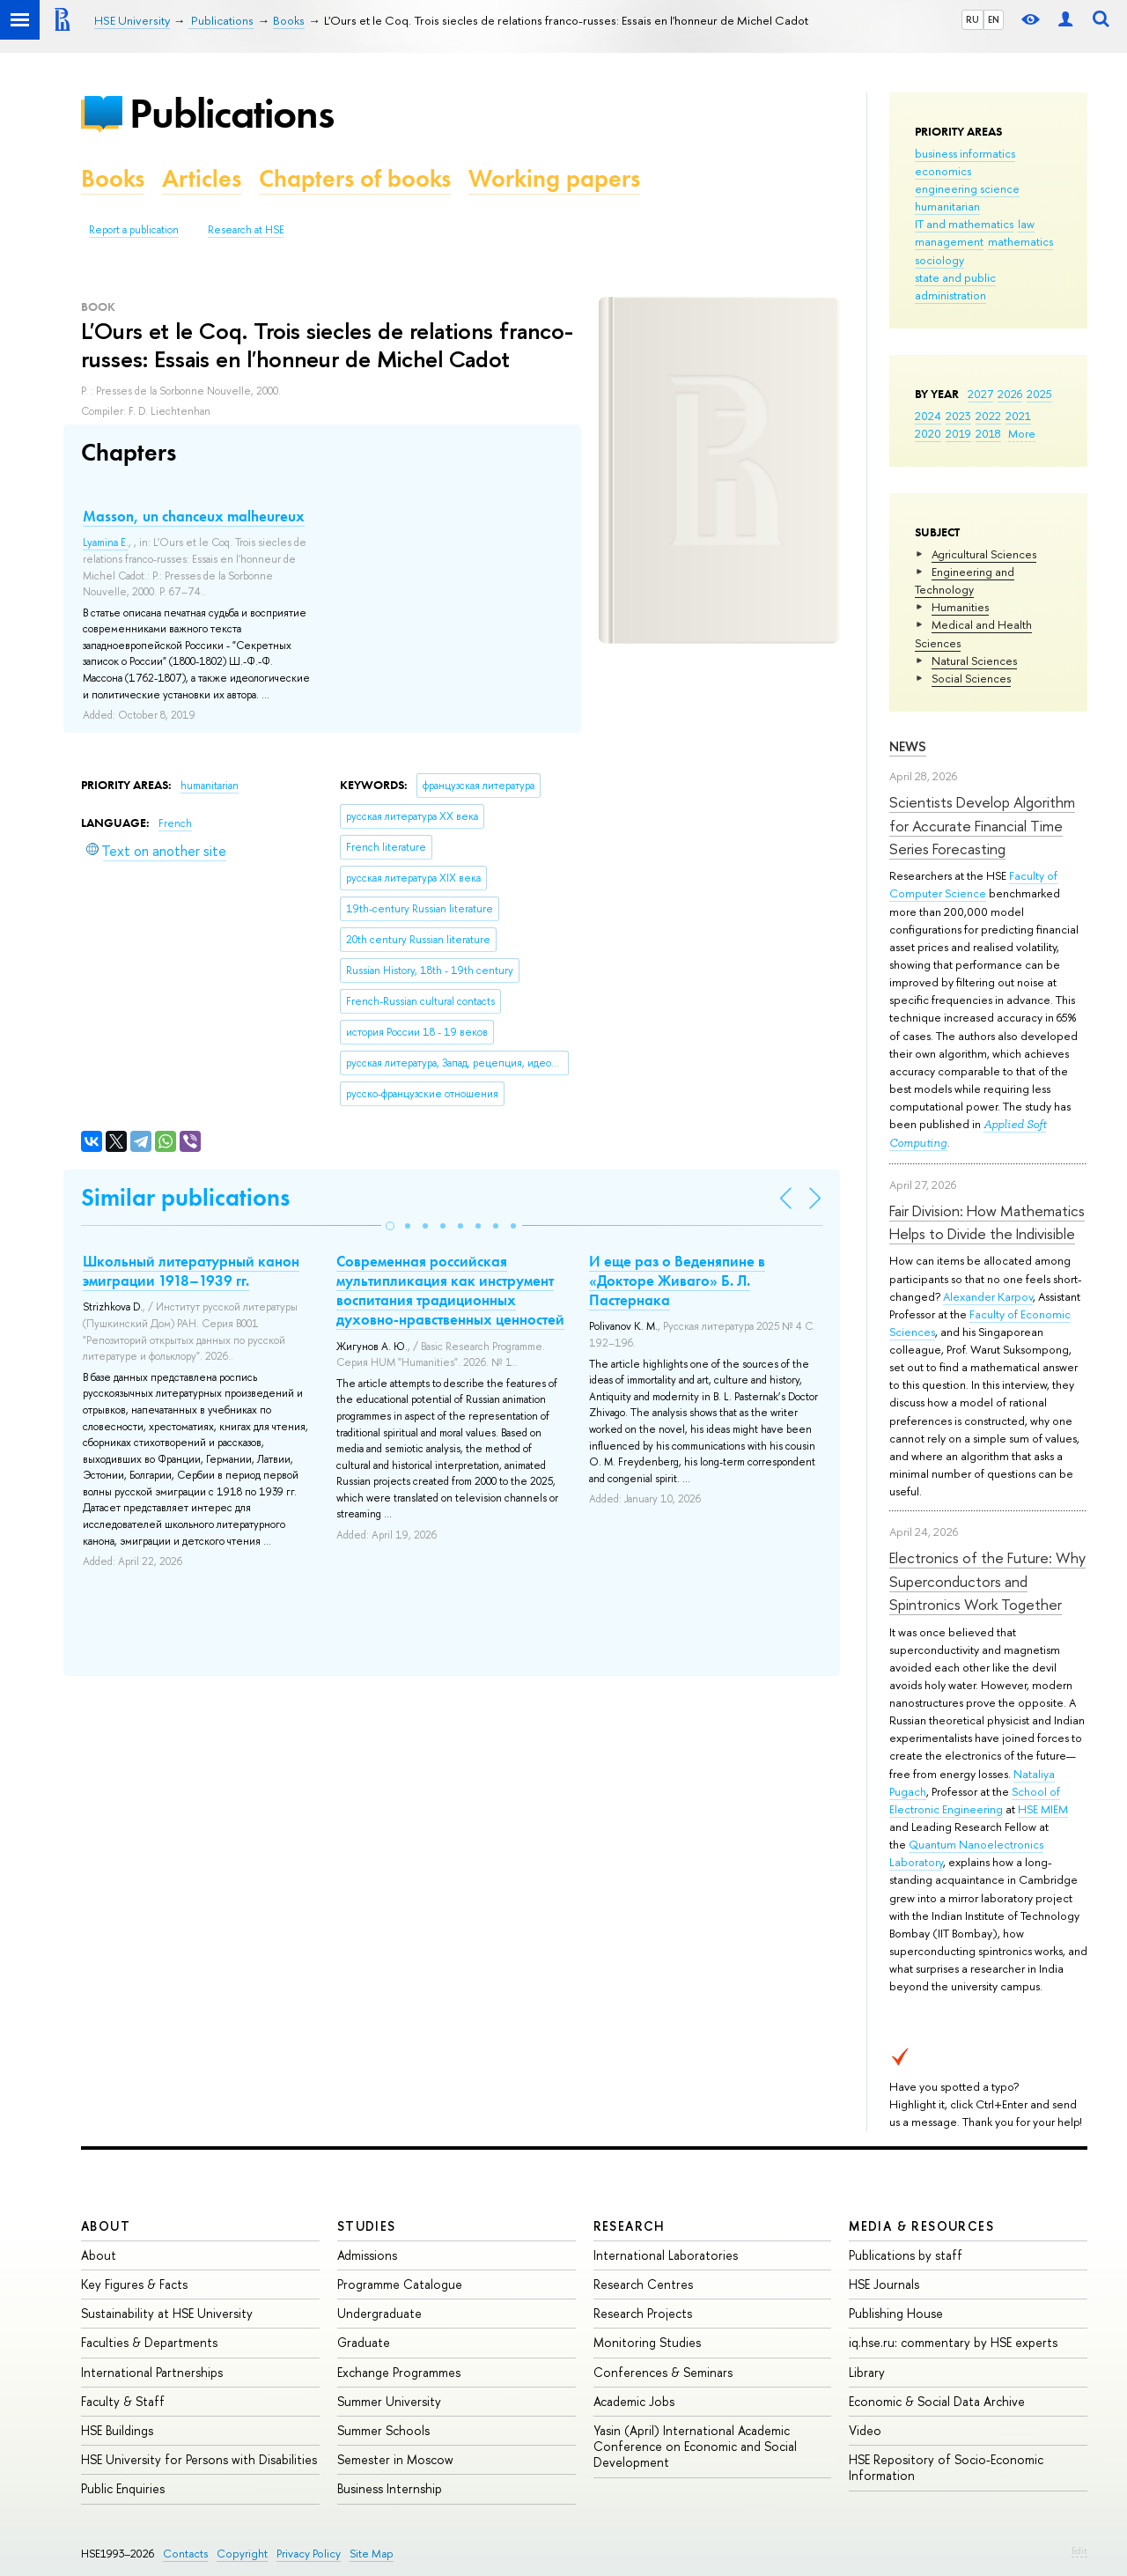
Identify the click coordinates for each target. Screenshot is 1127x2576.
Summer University (389, 2401)
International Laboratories (665, 2255)
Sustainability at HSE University (167, 2313)
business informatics (965, 153)
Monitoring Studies (647, 2342)
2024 (928, 416)
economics (943, 171)
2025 (1039, 394)
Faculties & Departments (149, 2342)
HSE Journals (884, 2284)
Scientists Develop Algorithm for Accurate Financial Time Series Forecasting (982, 825)
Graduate (363, 2342)
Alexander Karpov (988, 1296)
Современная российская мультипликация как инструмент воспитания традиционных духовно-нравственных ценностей (450, 1290)
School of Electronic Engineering (974, 1800)
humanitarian (947, 206)
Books (112, 178)
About (105, 2226)
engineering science (967, 188)
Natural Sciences (974, 660)
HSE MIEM (1043, 1809)
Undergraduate (379, 2313)
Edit (1079, 2550)
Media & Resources (921, 2226)
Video (865, 2430)
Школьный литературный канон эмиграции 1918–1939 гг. (191, 1270)
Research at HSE (246, 230)
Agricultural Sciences (984, 554)
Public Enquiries (123, 2488)
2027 (980, 394)
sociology (939, 260)
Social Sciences (971, 678)
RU (972, 19)
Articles (201, 178)
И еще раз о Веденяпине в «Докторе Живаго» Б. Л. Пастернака (677, 1280)
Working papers (554, 178)
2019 (958, 433)
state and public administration (955, 286)
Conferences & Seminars (663, 2372)
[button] (390, 1226)
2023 (958, 416)
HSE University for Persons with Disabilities (199, 2459)
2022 (988, 416)
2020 (928, 433)
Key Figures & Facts (134, 2284)
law (1026, 224)
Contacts (185, 2553)
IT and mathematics (964, 224)
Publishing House (896, 2313)
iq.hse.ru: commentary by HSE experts (953, 2342)
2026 (1010, 394)
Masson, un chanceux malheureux (194, 516)
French (175, 823)
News (907, 746)
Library (867, 2372)
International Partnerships (152, 2372)
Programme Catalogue (399, 2284)
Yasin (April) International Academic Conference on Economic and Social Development (695, 2446)
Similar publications (185, 1197)
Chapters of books (355, 178)
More (1021, 433)
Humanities (960, 607)
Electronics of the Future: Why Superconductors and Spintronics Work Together (987, 1580)
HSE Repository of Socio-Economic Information (946, 2467)
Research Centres (643, 2284)
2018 (988, 433)
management (949, 241)
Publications (231, 113)
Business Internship (389, 2488)
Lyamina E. (106, 542)
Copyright (242, 2553)
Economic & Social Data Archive (937, 2401)
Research (629, 2226)
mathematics (1020, 241)
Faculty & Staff (123, 2401)
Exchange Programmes (398, 2372)
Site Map (372, 2553)
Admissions (367, 2255)
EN (993, 19)
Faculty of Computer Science (973, 884)
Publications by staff (905, 2255)
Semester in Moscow (395, 2459)
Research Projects (642, 2313)
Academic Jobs (633, 2401)
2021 (1018, 416)
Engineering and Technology (964, 580)
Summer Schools (383, 2430)
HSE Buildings (117, 2430)
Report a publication (134, 230)
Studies (366, 2226)
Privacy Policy (308, 2553)
